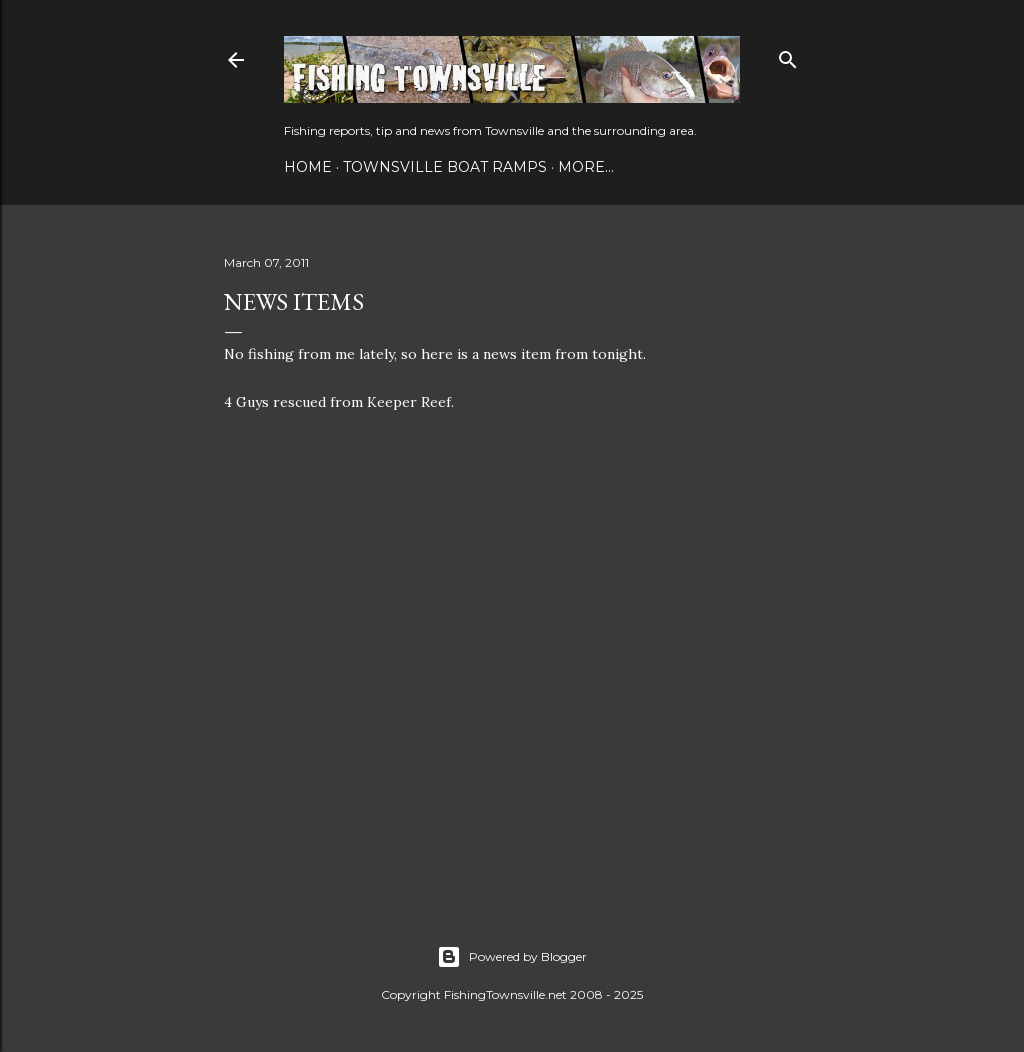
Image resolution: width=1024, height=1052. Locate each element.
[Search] (788, 55)
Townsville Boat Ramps (445, 167)
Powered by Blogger (512, 957)
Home (308, 167)
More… (586, 167)
